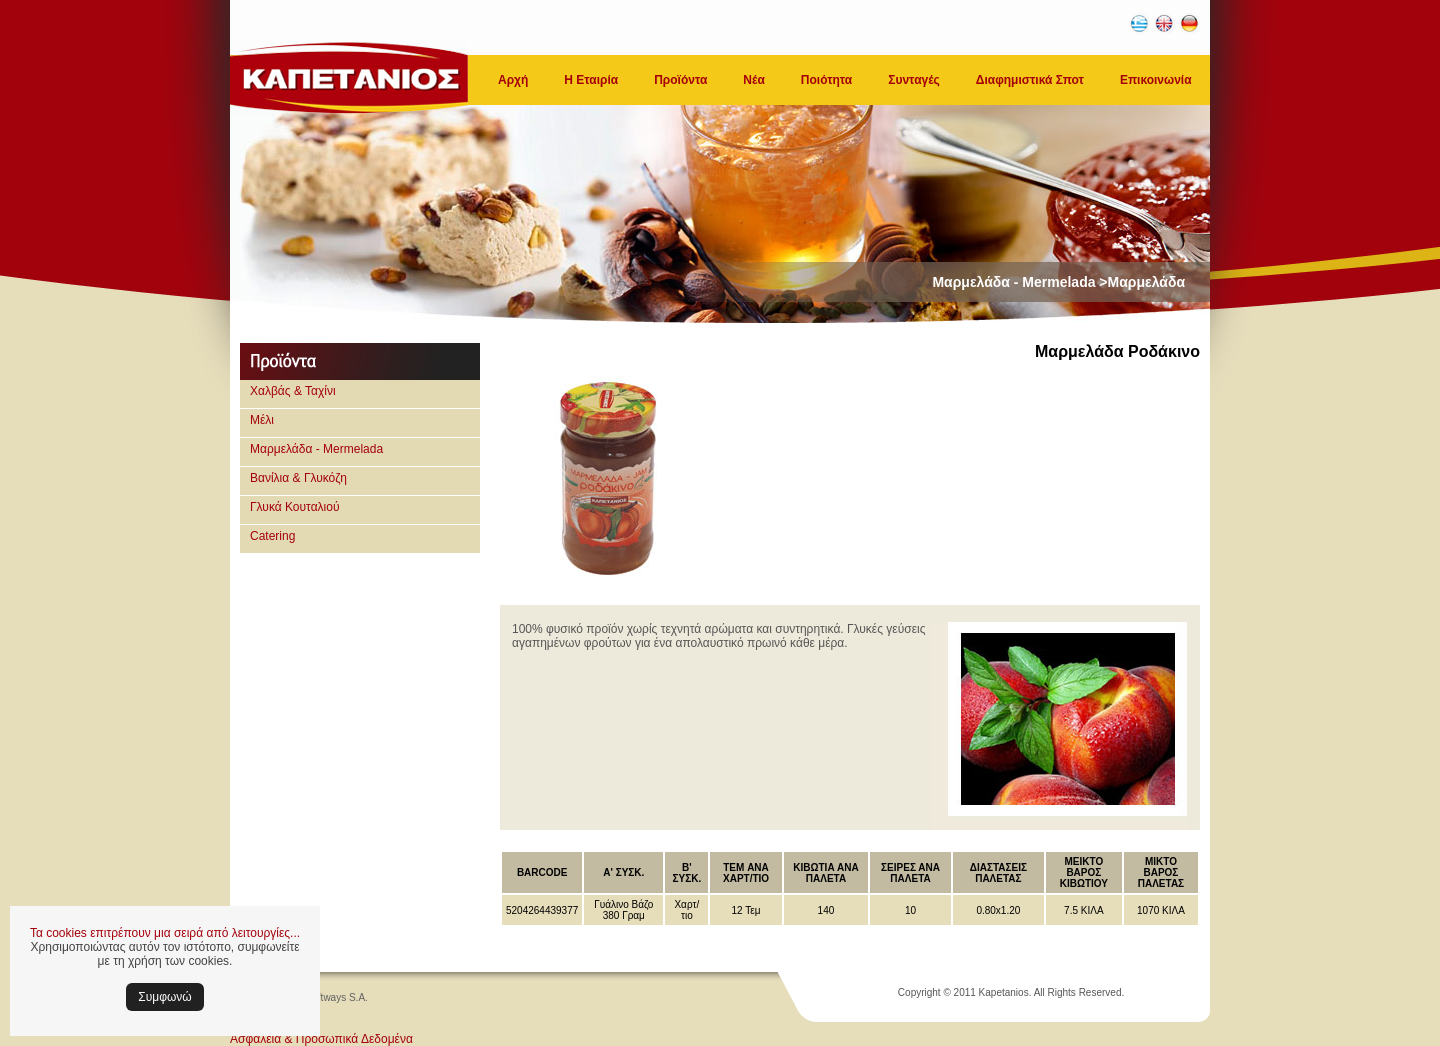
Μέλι (262, 420)
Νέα (753, 80)
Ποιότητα (826, 80)
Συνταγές (914, 80)
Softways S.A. (337, 997)
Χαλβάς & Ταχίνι (293, 391)
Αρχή (513, 80)
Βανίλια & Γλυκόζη (298, 478)
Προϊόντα (680, 80)
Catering (272, 536)
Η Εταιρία (591, 80)
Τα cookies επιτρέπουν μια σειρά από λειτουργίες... (165, 933)
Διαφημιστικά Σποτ (1030, 80)
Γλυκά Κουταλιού (295, 507)
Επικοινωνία (1156, 80)
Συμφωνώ (164, 997)
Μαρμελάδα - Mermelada (316, 449)
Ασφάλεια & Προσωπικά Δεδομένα (321, 1039)
